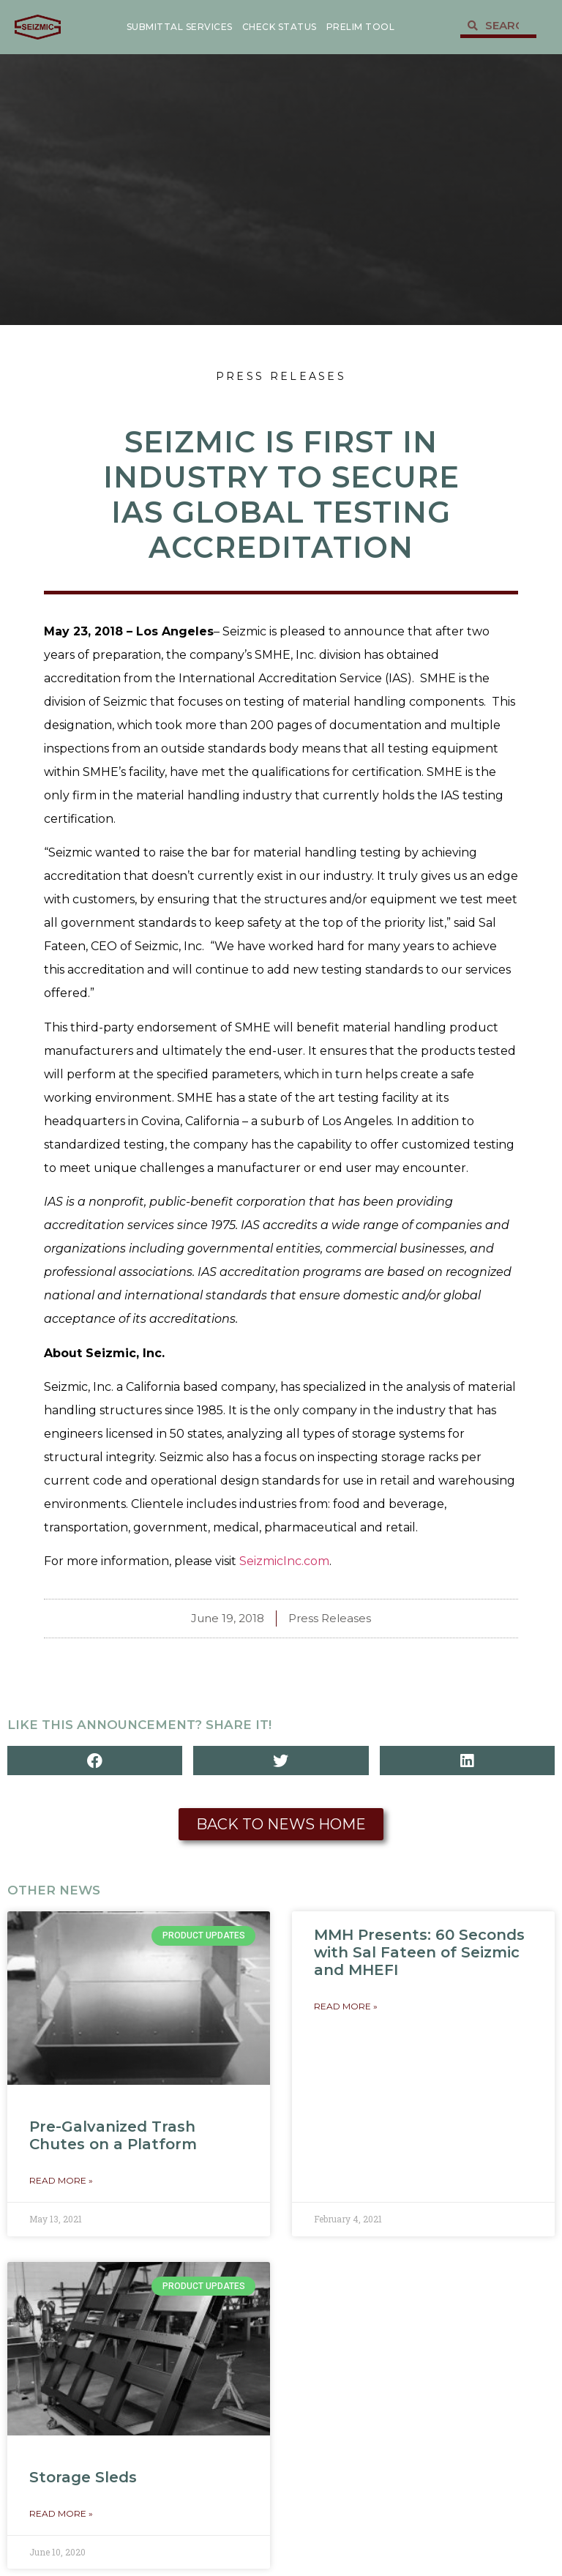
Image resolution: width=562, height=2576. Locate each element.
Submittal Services (180, 26)
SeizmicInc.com (284, 1561)
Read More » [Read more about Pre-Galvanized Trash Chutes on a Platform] (61, 2180)
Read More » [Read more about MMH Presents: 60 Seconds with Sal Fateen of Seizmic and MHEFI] (346, 2006)
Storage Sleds (83, 2477)
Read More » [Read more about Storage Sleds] (61, 2513)
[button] (94, 1760)
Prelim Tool (360, 26)
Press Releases (281, 376)
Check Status (279, 26)
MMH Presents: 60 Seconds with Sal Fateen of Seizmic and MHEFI (419, 1952)
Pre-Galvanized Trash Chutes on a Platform (113, 2135)
